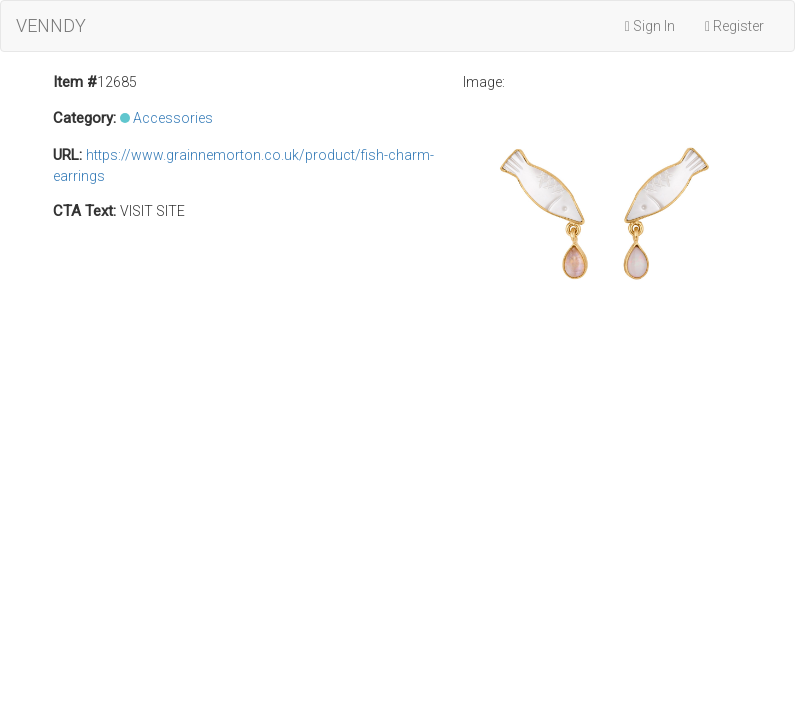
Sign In (650, 26)
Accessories (173, 118)
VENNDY (51, 25)
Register (734, 26)
